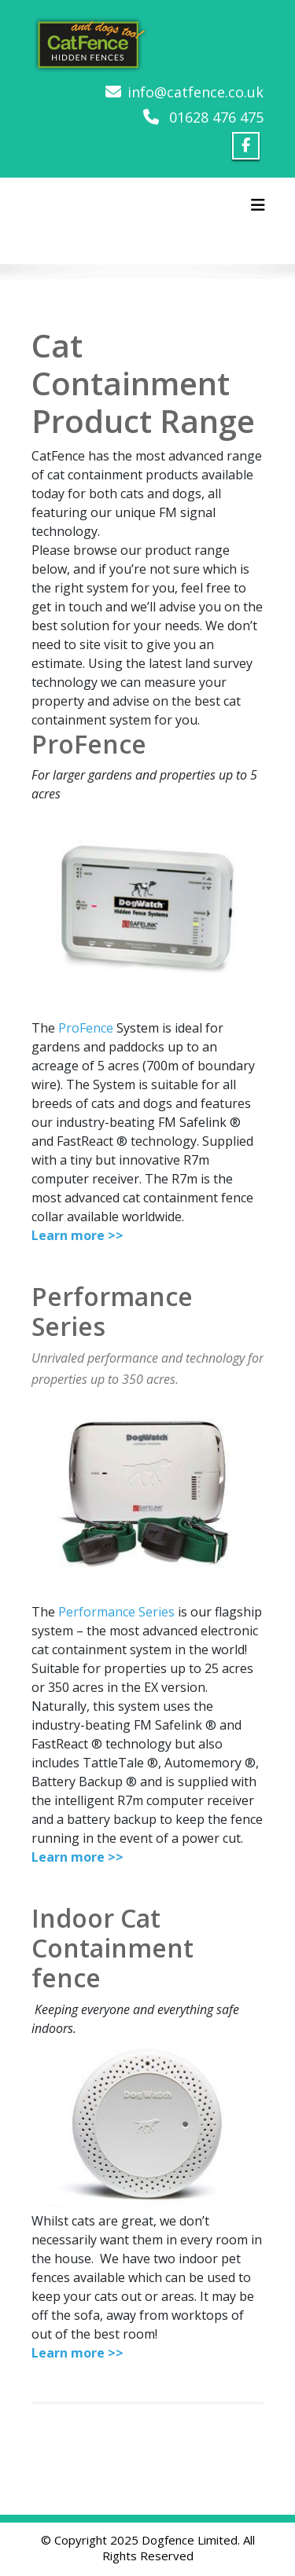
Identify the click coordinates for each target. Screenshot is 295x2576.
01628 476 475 (216, 117)
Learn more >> (77, 1235)
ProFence (85, 1028)
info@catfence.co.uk (195, 92)
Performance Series (116, 1611)
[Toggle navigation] (258, 205)
